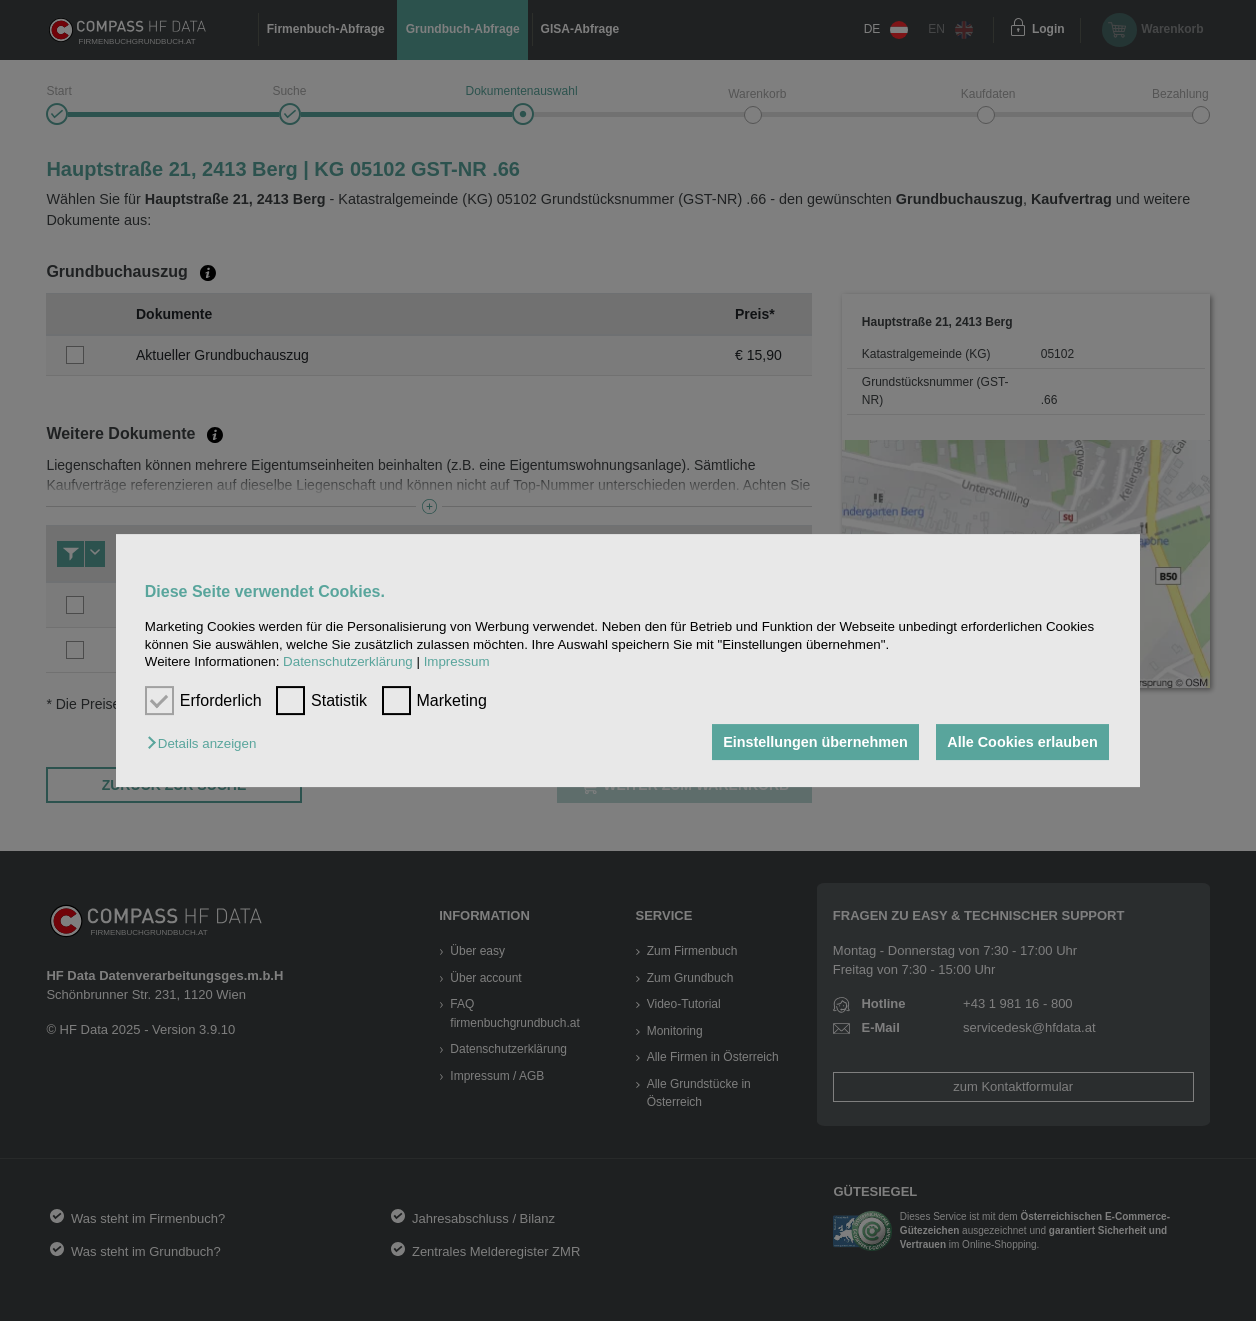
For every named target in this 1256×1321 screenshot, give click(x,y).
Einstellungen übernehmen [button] (815, 742)
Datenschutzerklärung (348, 661)
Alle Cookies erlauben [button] (1022, 742)
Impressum (457, 661)
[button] (206, 743)
